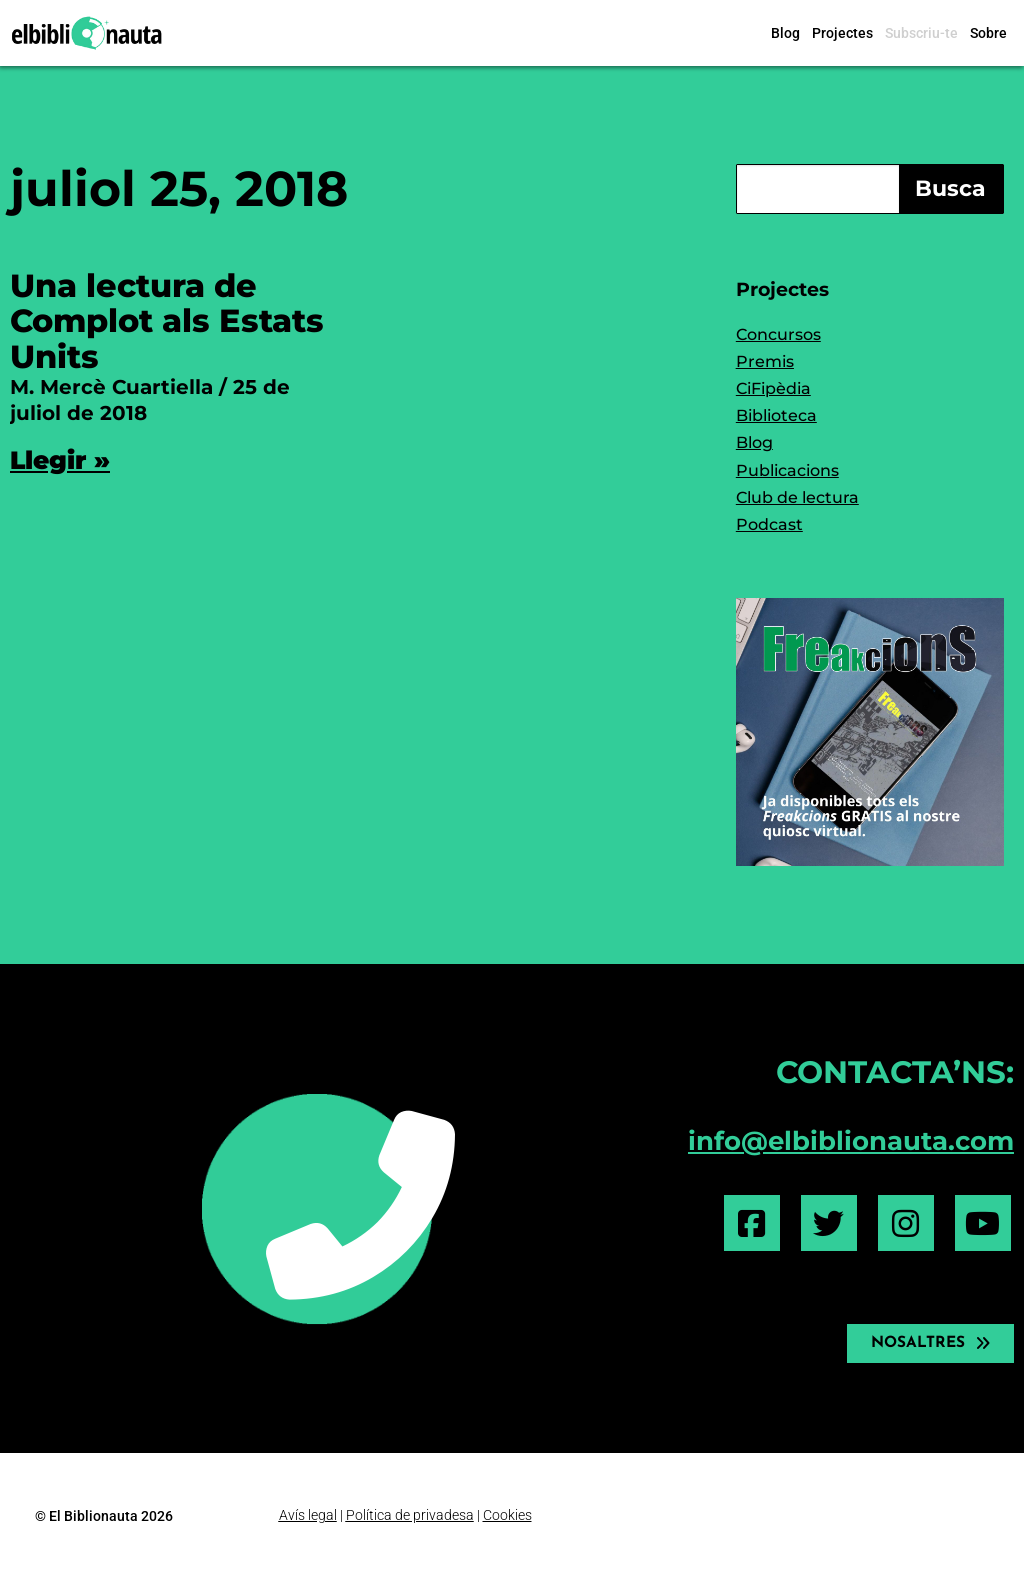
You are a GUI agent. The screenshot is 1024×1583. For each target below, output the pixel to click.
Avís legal (308, 1515)
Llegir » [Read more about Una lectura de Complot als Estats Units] (60, 460)
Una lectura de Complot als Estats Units (167, 320)
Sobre (988, 33)
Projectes (842, 33)
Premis (765, 361)
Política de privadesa (410, 1515)
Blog (785, 33)
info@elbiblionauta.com (851, 1140)
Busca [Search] (950, 188)
